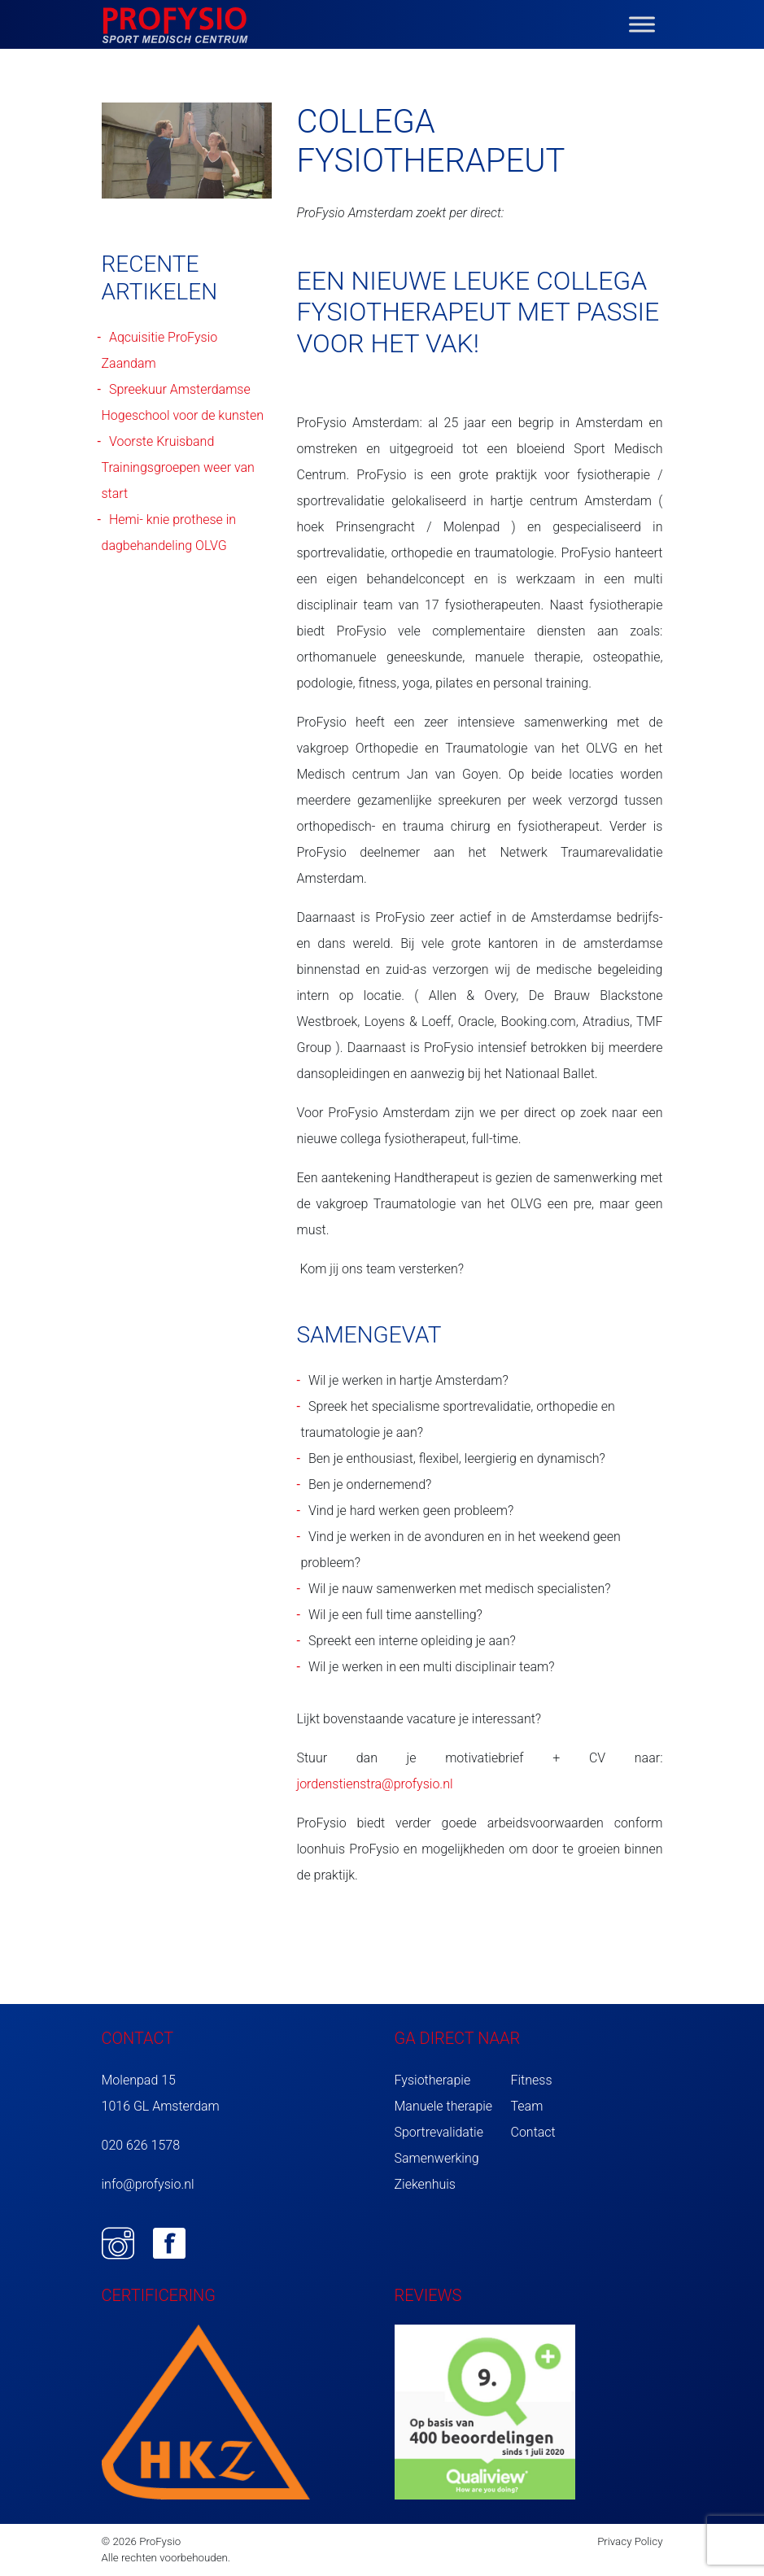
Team (527, 2106)
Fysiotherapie (433, 2080)
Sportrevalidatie (439, 2132)
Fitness (531, 2080)
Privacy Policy (629, 2541)
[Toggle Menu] (642, 24)
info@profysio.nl (148, 2184)
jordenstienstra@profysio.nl (374, 1784)
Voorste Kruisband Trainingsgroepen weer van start (178, 467)
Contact (533, 2132)
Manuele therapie (444, 2106)
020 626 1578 (141, 2145)
